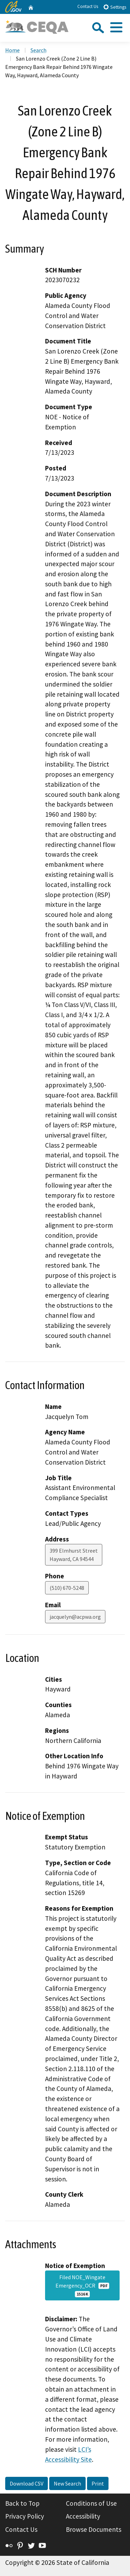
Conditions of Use (91, 2503)
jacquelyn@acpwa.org (75, 1616)
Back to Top (22, 2503)
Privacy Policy (24, 2516)
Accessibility (83, 2516)
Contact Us (87, 6)
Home (12, 50)
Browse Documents (93, 2529)
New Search (67, 2483)
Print (98, 2483)
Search (38, 50)
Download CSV (26, 2483)
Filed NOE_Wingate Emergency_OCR (82, 2285)
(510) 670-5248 (67, 1587)
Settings (114, 6)
